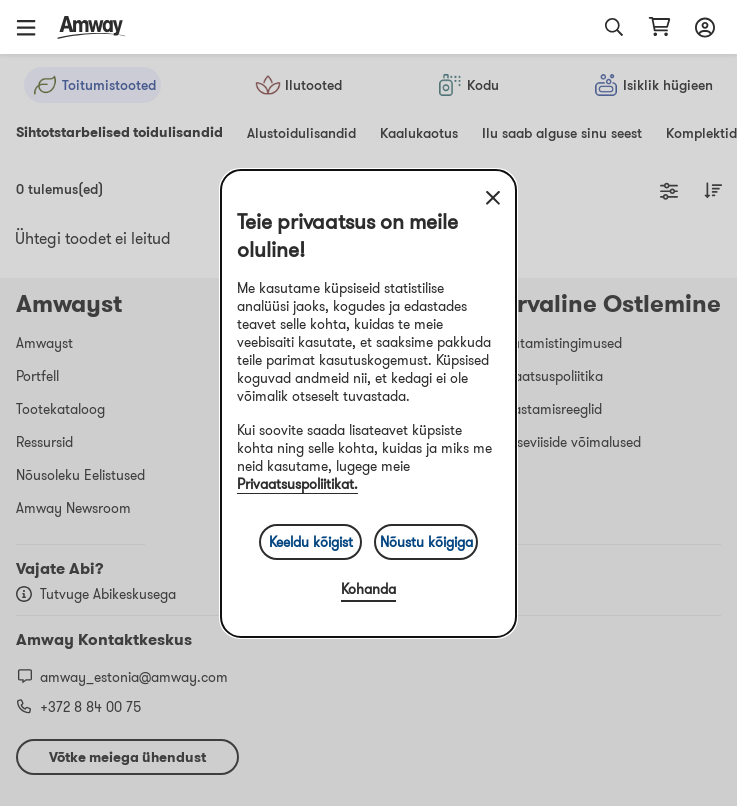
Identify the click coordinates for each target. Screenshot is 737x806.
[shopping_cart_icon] (659, 27)
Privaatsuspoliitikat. (297, 484)
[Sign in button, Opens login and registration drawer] (702, 27)
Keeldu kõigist (311, 542)
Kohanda (368, 589)
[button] (33, 27)
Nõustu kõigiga (426, 542)
